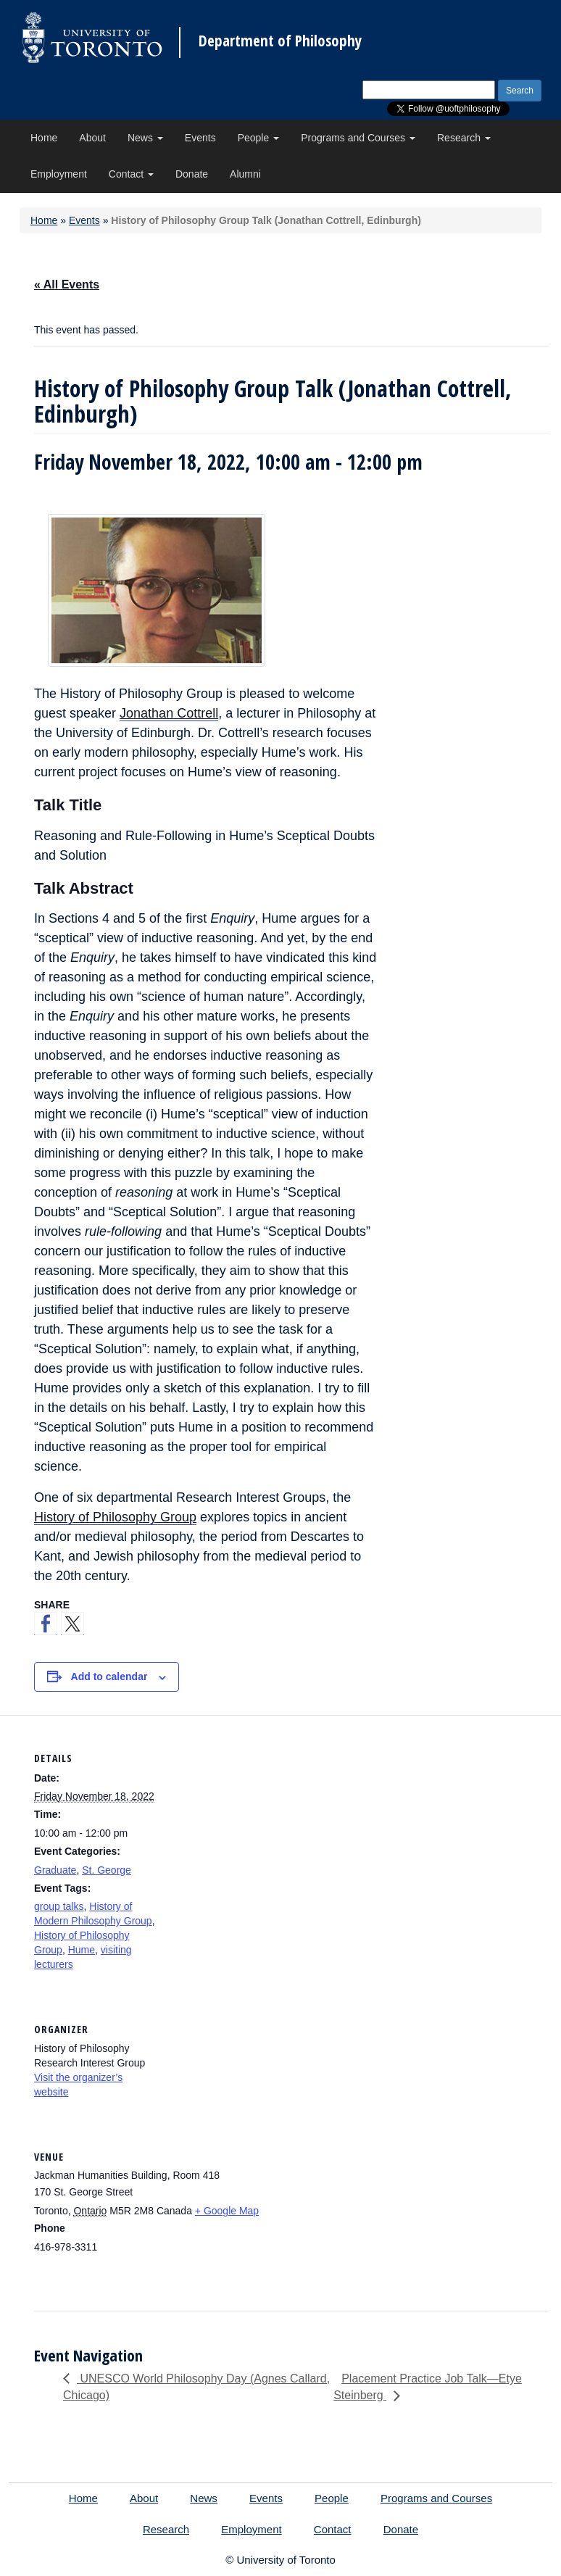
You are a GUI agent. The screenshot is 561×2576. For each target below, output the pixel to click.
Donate (191, 174)
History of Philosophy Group (115, 1517)
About (92, 138)
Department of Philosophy (280, 41)
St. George (106, 1870)
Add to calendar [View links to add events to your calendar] (109, 1676)
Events (200, 138)
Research (464, 138)
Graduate (55, 1870)
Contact (131, 174)
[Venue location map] (472, 2213)
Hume (81, 1950)
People (258, 138)
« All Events (66, 284)
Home (43, 138)
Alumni (245, 174)
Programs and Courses (358, 138)
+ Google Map (227, 2210)
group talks (58, 1906)
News (145, 138)
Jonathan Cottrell (169, 713)
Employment (58, 174)
